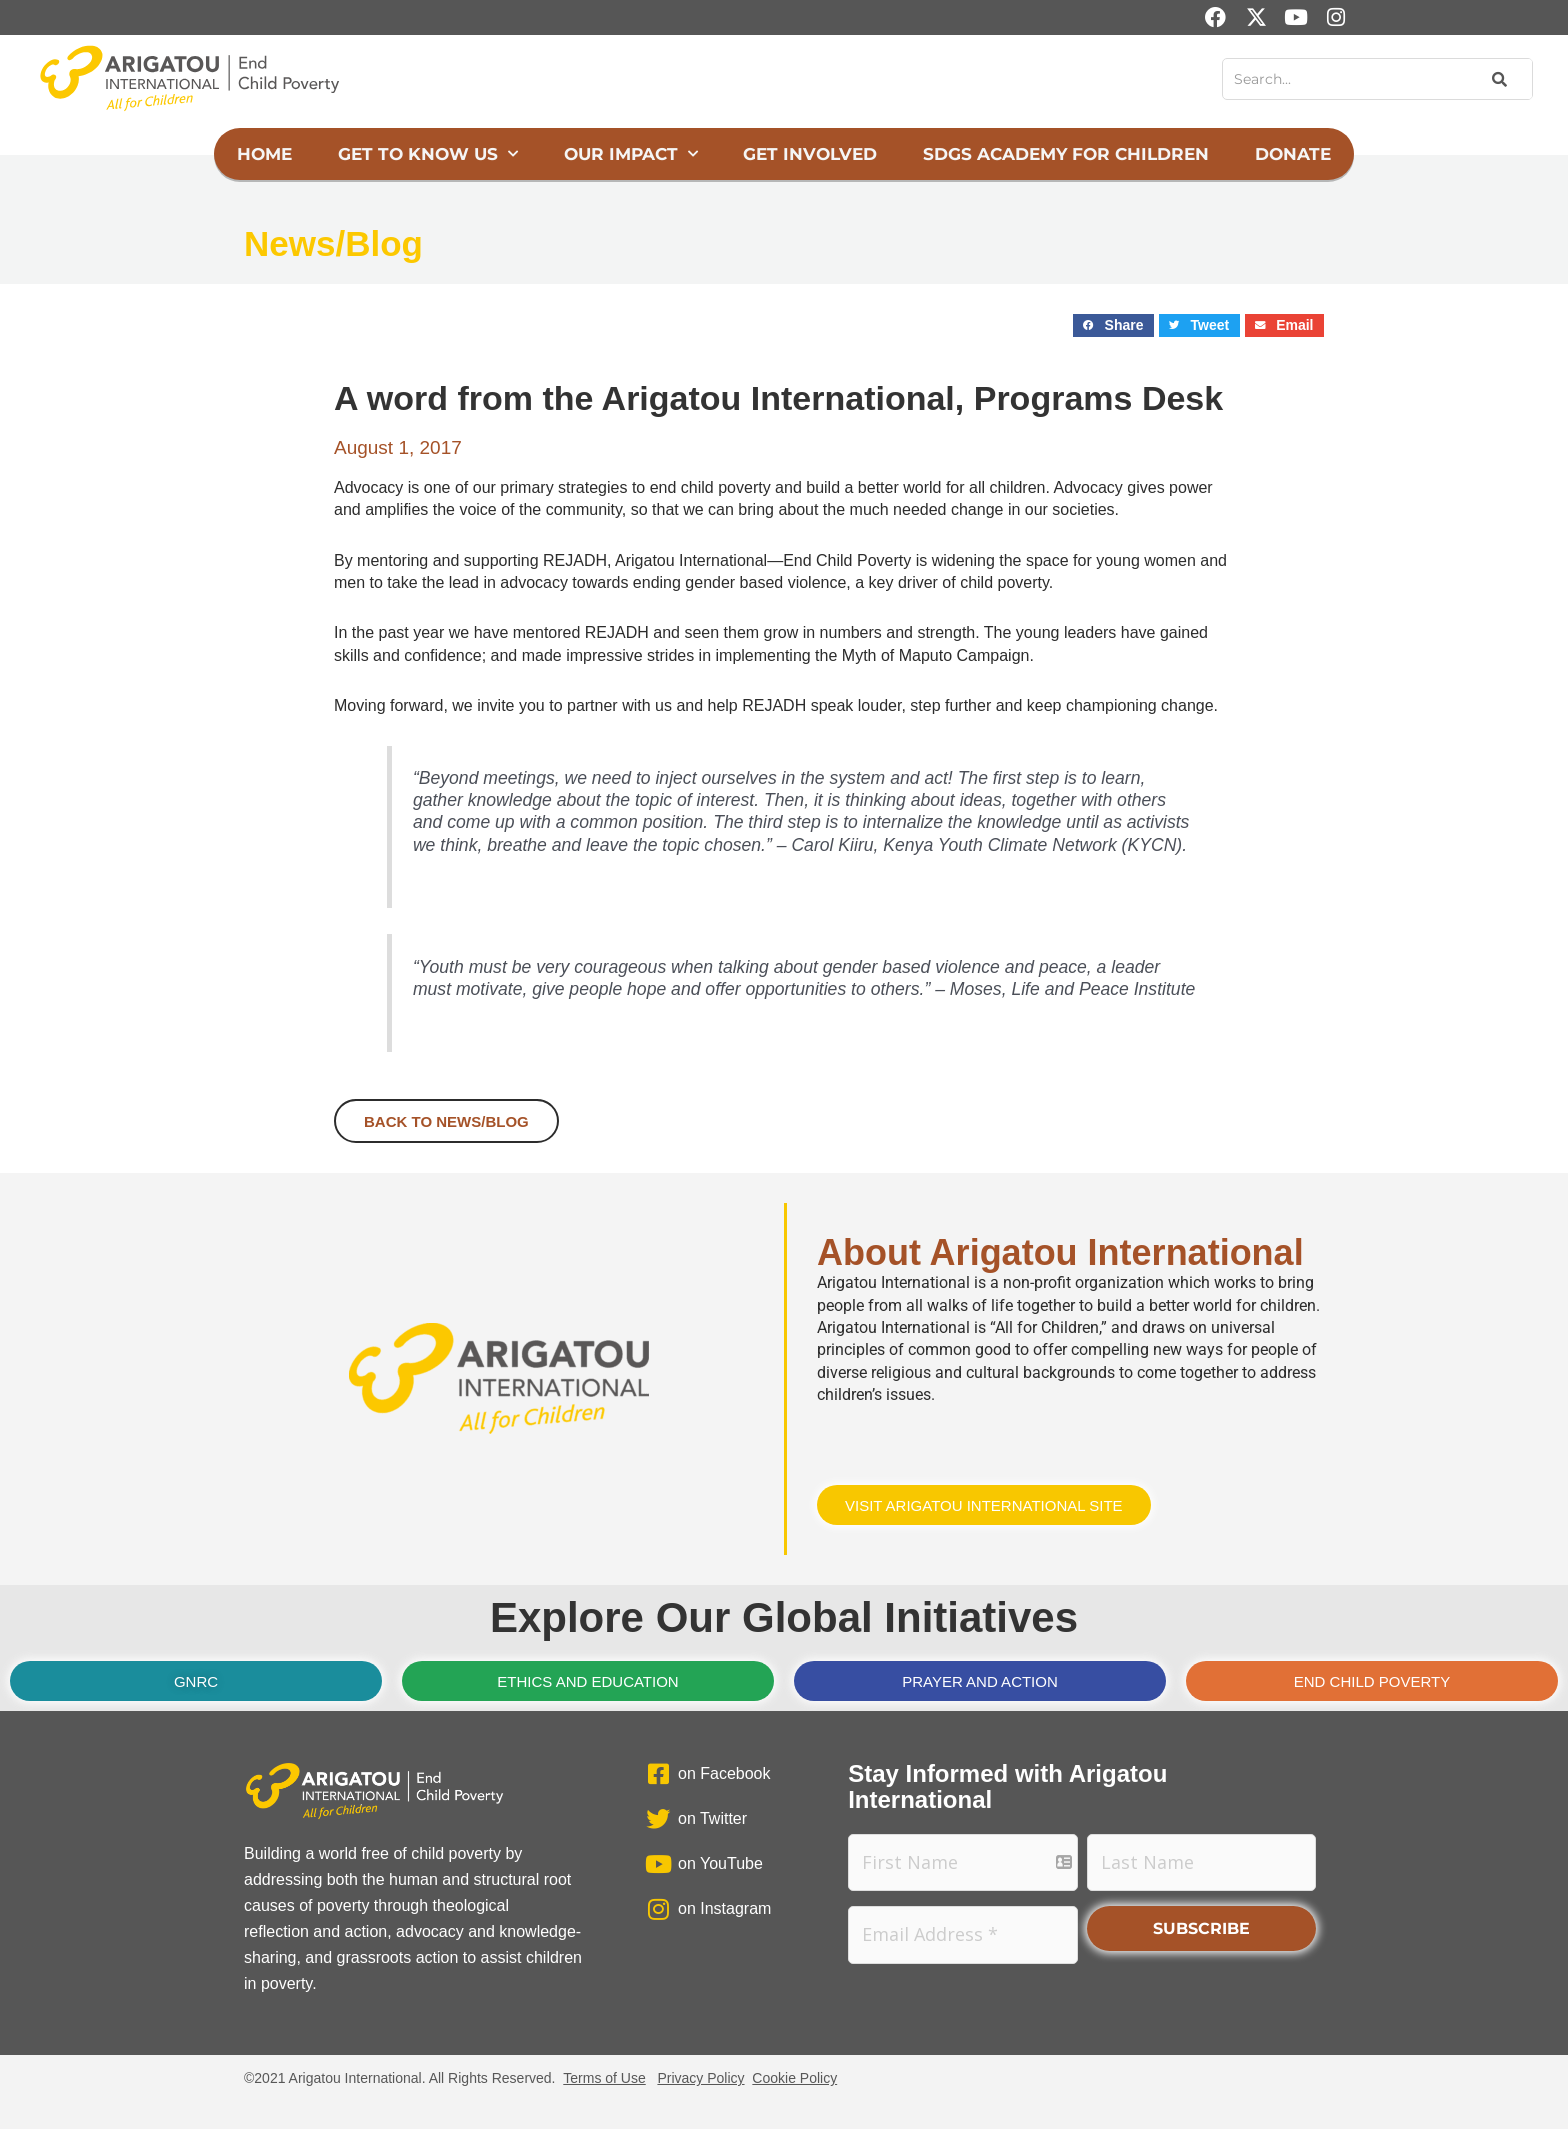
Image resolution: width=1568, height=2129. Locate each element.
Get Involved (810, 154)
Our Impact (631, 154)
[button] (1113, 325)
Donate (1293, 154)
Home (264, 154)
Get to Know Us (428, 154)
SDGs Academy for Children (1066, 154)
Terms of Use (604, 2078)
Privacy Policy (700, 2078)
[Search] (1497, 79)
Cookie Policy (794, 2078)
